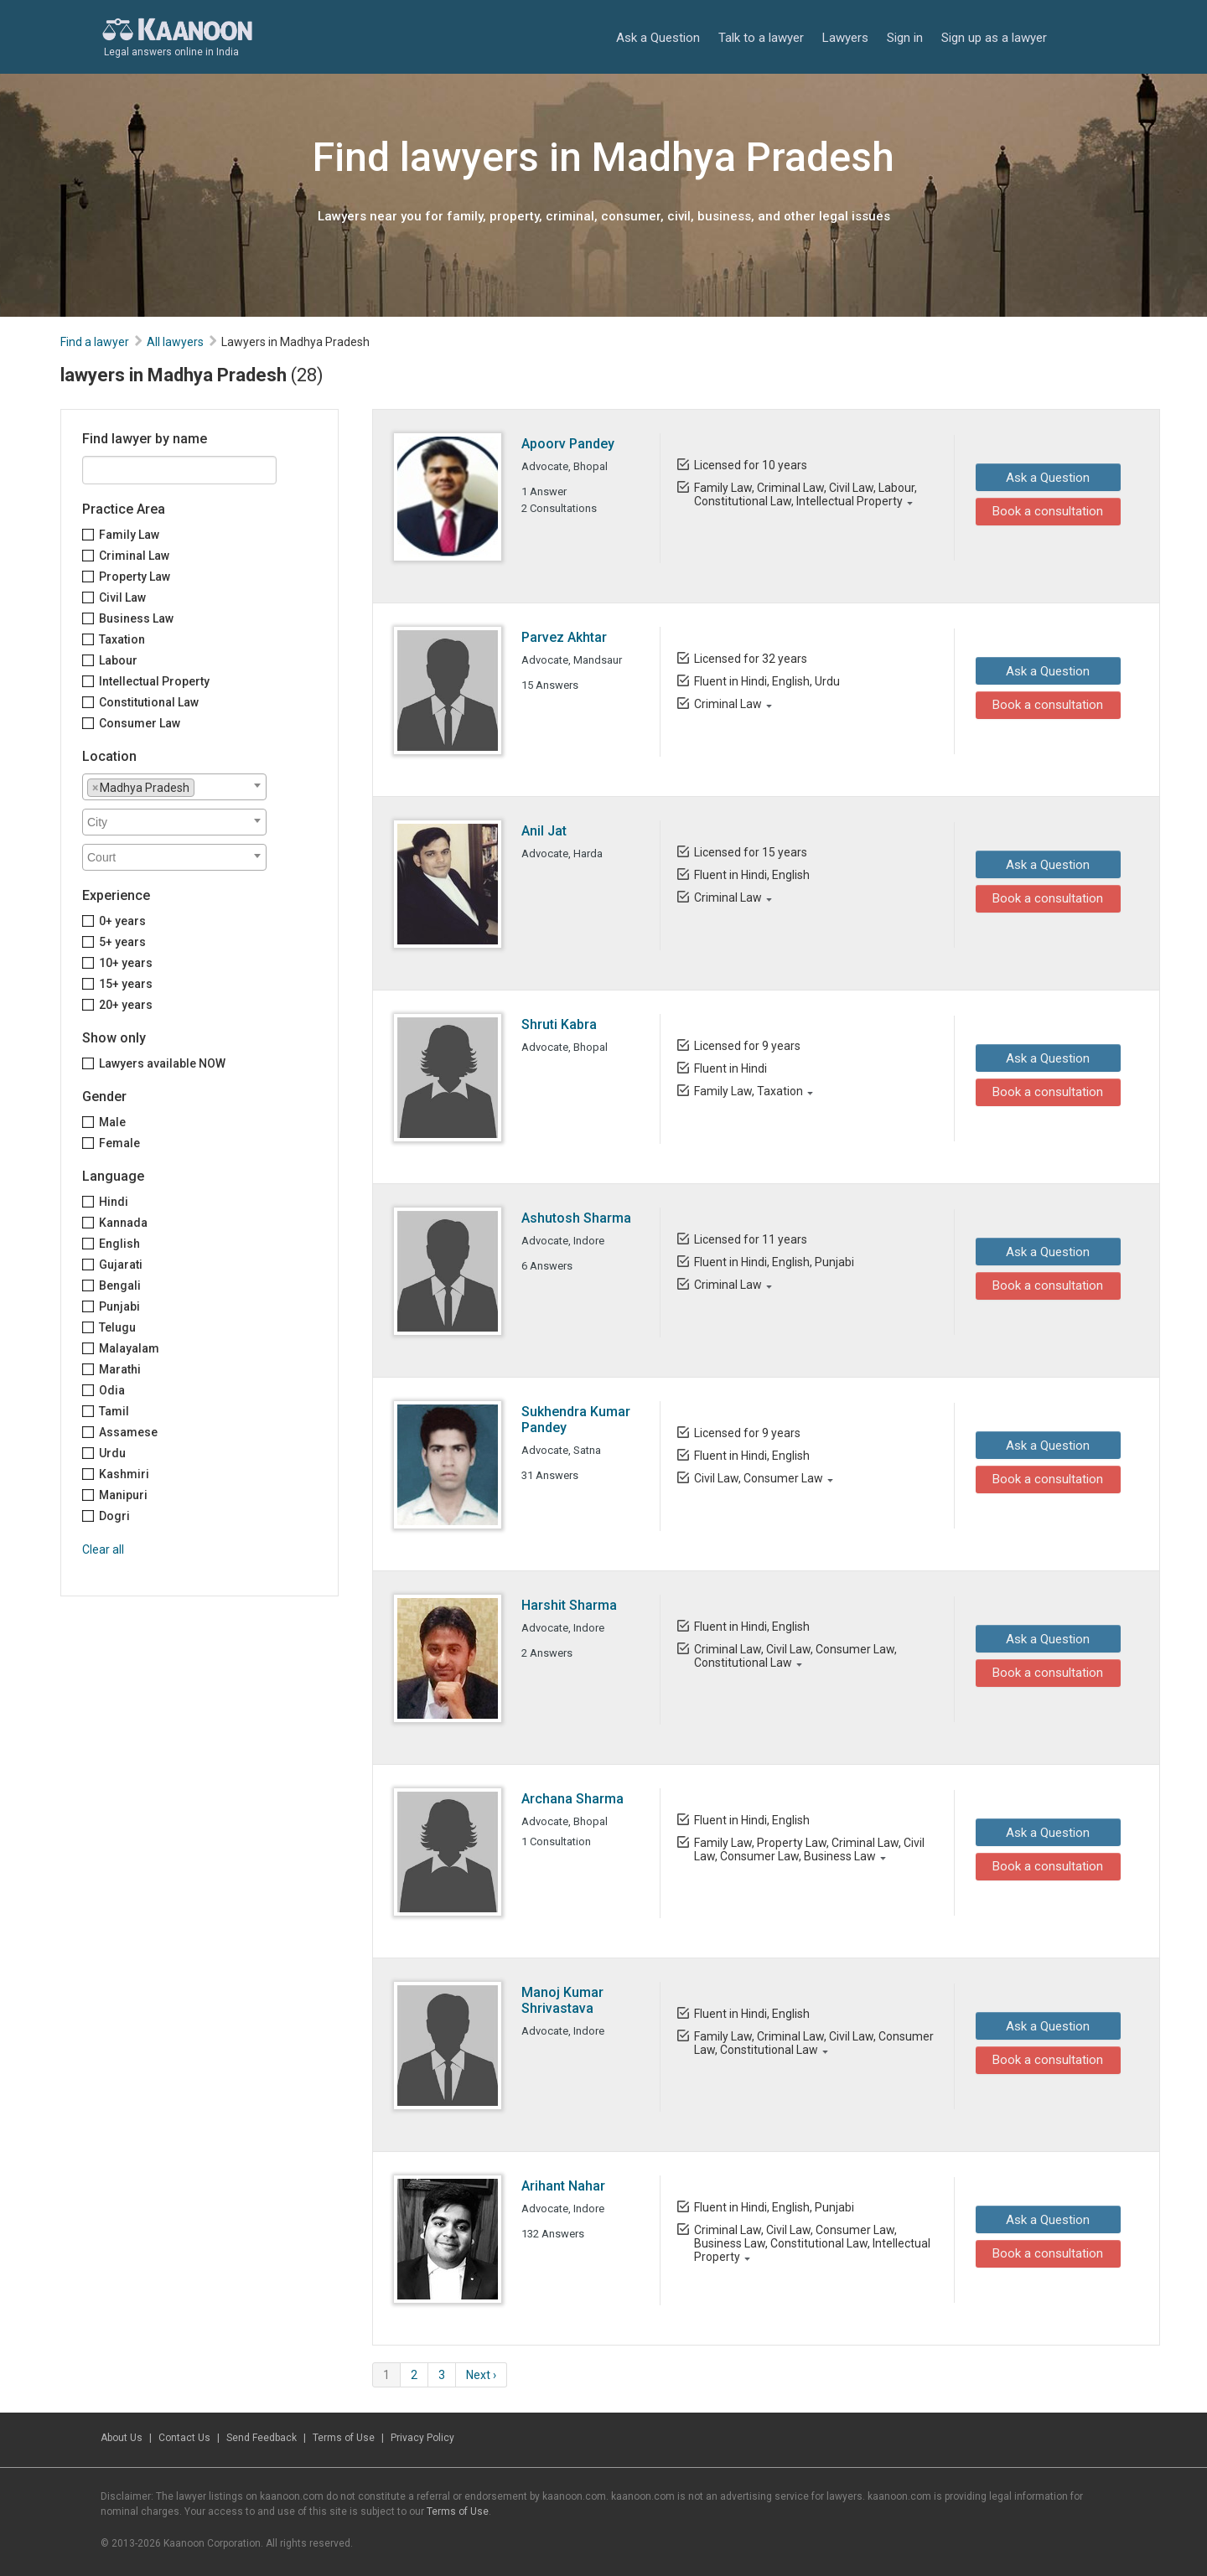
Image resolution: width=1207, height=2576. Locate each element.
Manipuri (123, 1495)
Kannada (123, 1222)
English (119, 1243)
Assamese (128, 1432)
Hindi (113, 1201)
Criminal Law (134, 555)
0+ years (122, 921)
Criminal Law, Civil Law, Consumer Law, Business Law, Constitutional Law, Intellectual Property (811, 2243)
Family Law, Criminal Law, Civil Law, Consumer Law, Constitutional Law (813, 2043)
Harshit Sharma (569, 1605)
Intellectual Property (154, 681)
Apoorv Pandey (567, 444)
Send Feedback (261, 2438)
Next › (481, 2375)
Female (119, 1143)
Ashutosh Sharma (576, 1218)
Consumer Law (139, 723)
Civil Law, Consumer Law (757, 1478)
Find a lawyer (94, 342)
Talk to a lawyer (761, 37)
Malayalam (129, 1348)
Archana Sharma (572, 1799)
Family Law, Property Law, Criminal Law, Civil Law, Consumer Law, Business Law (808, 1849)
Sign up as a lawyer (994, 37)
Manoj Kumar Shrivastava (562, 2000)
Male (112, 1122)
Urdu (112, 1453)
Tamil (114, 1411)
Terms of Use (344, 2438)
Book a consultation (1043, 511)
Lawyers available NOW (162, 1063)
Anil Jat (544, 831)
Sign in (905, 37)
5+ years (122, 942)
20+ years (126, 1004)
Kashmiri (124, 1474)
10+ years (126, 963)
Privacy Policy (422, 2438)
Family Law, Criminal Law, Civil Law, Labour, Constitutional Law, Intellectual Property (804, 494)
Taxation (122, 639)
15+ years (126, 984)
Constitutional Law (149, 702)
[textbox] (203, 786)
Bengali (120, 1285)
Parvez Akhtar (564, 637)
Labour (118, 660)
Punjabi (119, 1306)
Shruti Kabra (559, 1024)
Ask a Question (658, 37)
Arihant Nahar (563, 2186)
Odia (112, 1390)
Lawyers (845, 37)
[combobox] (174, 786)
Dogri (114, 1516)
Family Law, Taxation (747, 1091)
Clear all (103, 1549)
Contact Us (184, 2438)
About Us (121, 2438)
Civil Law (122, 597)
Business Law (136, 618)
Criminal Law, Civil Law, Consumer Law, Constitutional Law (794, 1655)
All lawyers (175, 342)
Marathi (120, 1369)
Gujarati (120, 1264)
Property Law (134, 576)
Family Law (129, 534)
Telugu (117, 1327)
